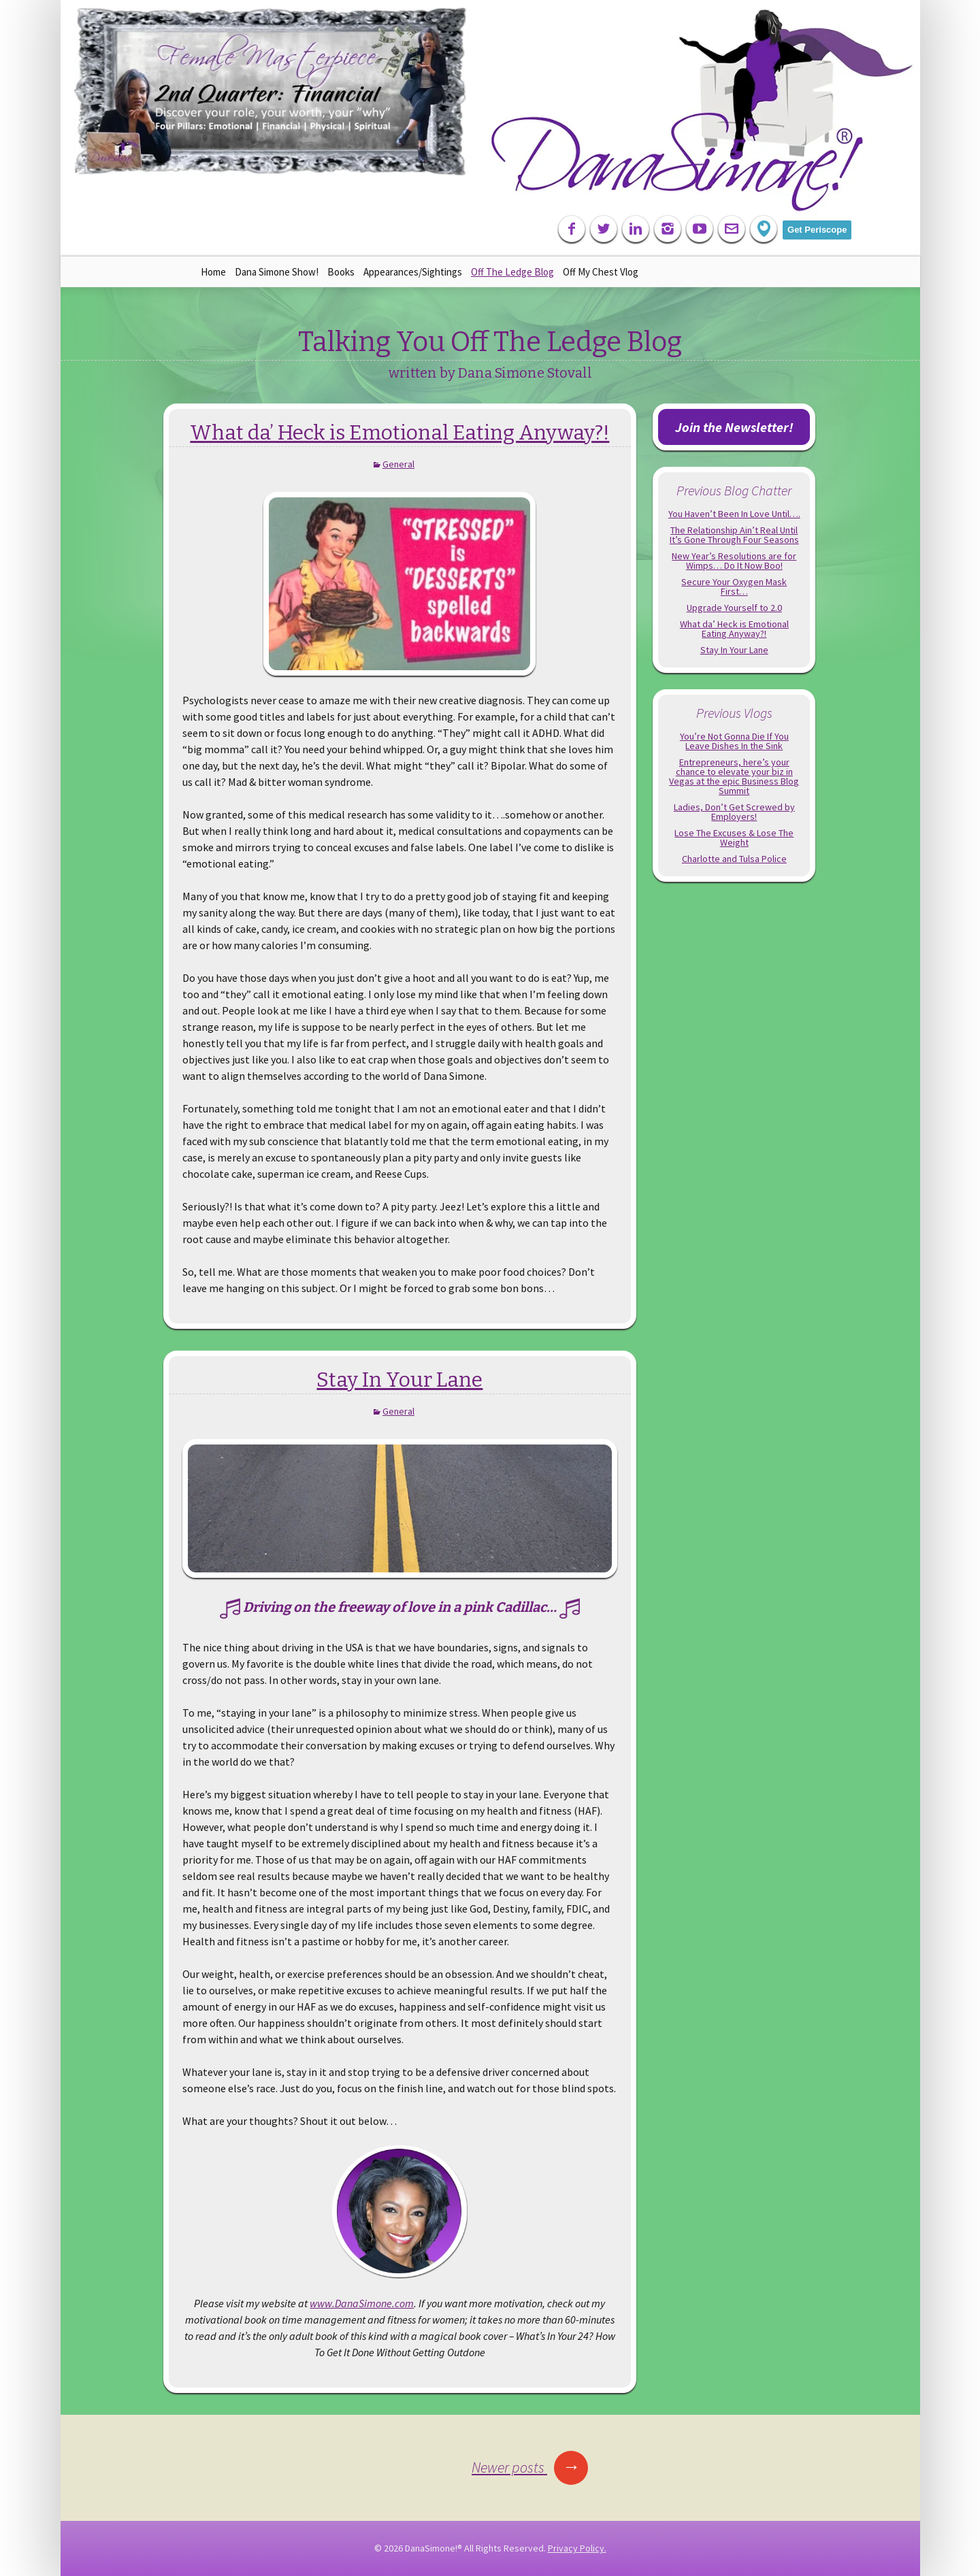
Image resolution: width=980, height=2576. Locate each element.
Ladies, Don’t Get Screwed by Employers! (734, 812)
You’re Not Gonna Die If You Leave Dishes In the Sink (734, 741)
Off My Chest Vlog (600, 271)
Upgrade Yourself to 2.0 (734, 607)
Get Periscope (817, 230)
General (398, 464)
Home (213, 271)
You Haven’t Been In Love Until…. (734, 514)
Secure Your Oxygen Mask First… (734, 586)
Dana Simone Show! (276, 271)
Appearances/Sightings (412, 271)
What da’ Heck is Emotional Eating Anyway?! (399, 432)
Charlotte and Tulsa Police (734, 859)
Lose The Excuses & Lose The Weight (734, 837)
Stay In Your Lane (399, 1380)
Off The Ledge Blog (512, 271)
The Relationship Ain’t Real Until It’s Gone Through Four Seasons (734, 535)
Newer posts (530, 2467)
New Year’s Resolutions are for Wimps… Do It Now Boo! (734, 561)
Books (341, 271)
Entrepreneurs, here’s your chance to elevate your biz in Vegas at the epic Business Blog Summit (734, 776)
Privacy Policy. (577, 2548)
